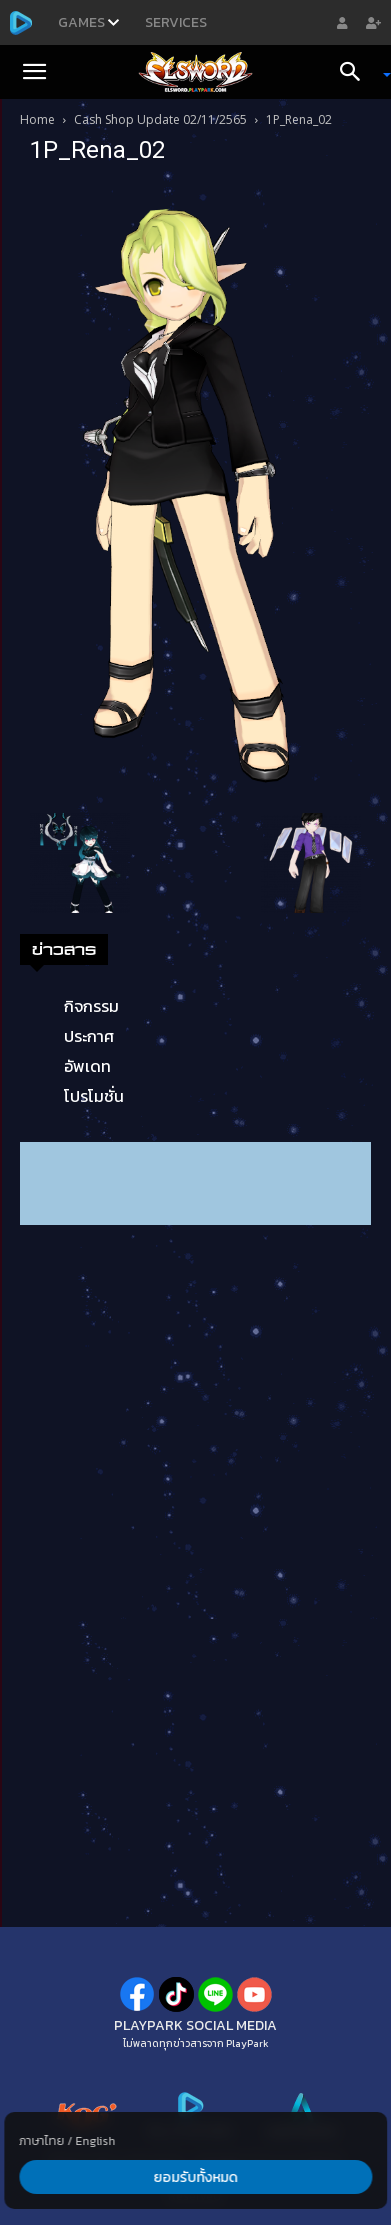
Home (37, 119)
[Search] (357, 72)
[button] (34, 72)
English (95, 2141)
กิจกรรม (91, 1006)
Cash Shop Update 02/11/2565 (160, 119)
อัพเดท (87, 1066)
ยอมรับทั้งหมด (195, 2177)
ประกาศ (89, 1036)
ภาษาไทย (41, 2141)
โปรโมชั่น (94, 1096)
